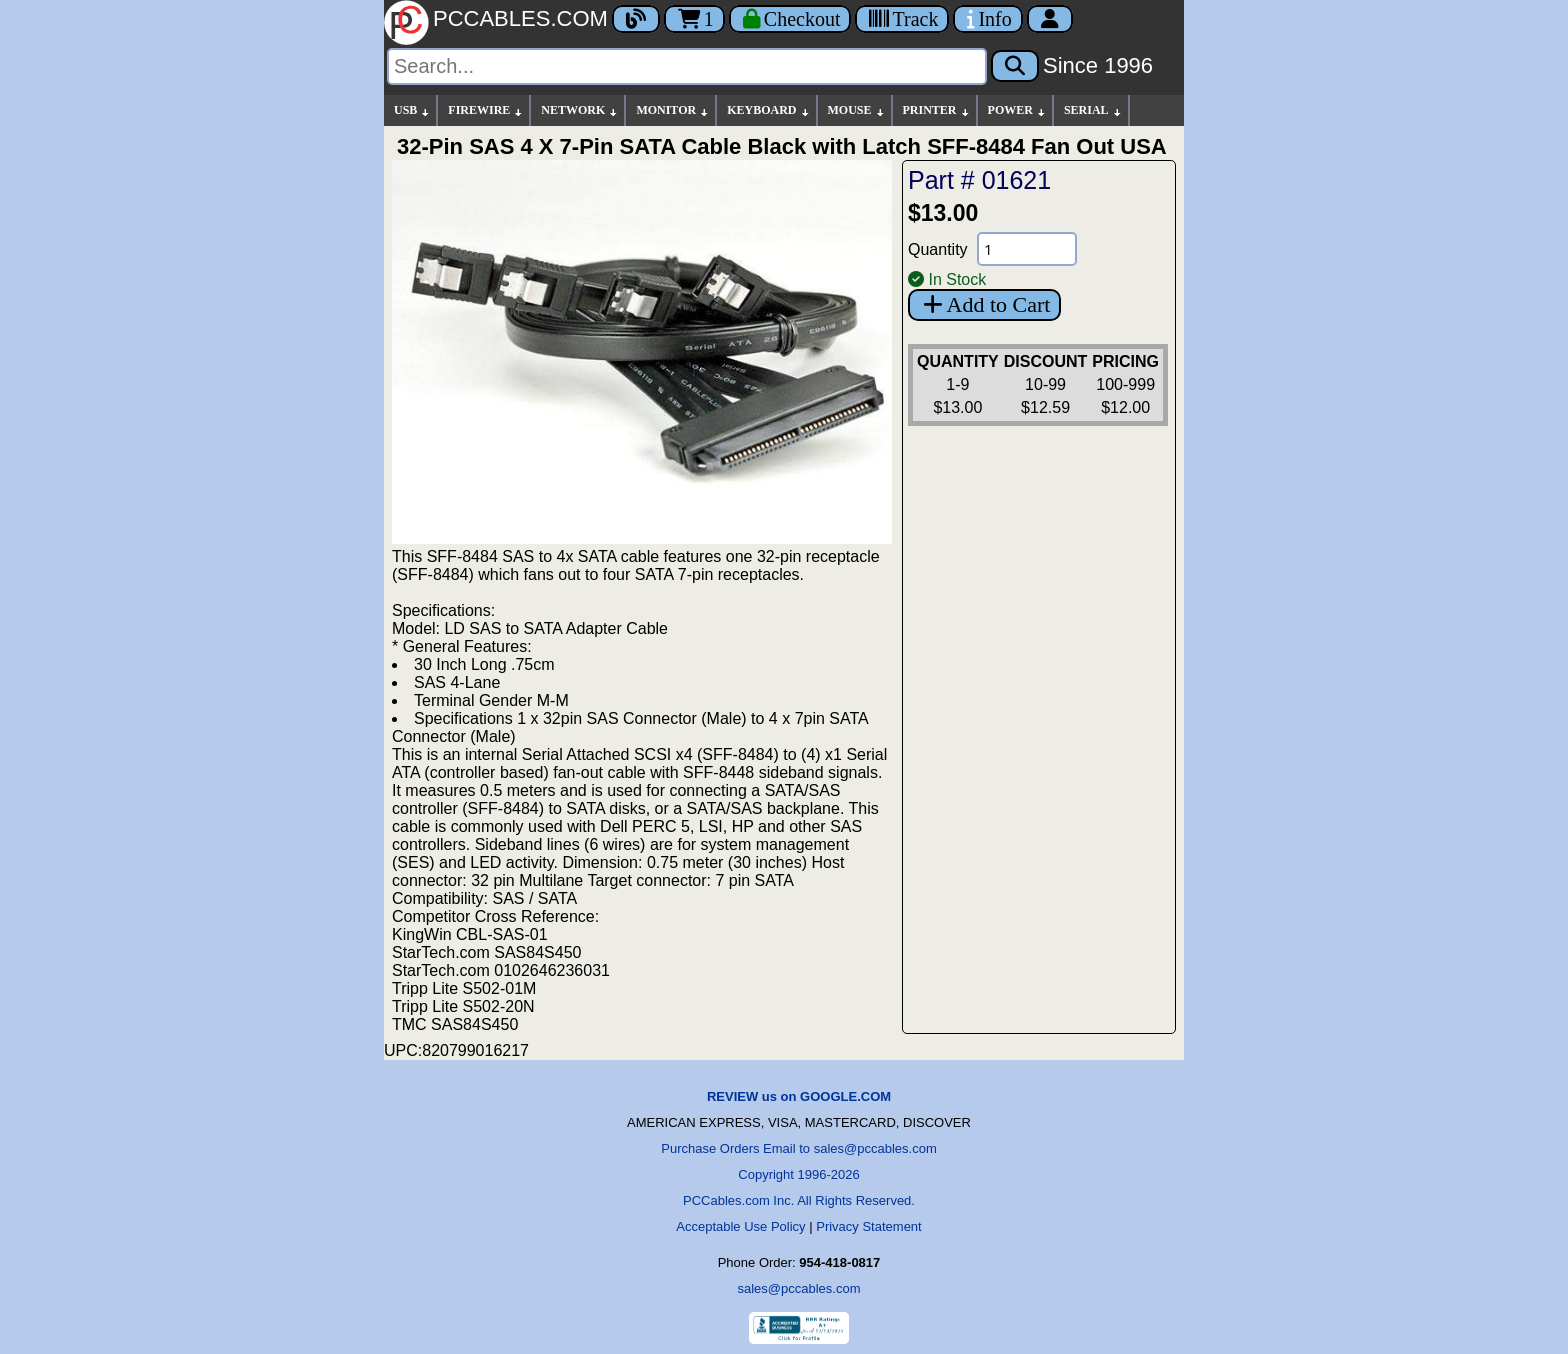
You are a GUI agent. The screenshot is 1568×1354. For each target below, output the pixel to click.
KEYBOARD (768, 110)
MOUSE (857, 110)
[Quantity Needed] (1027, 249)
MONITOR (673, 110)
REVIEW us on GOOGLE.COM (799, 1096)
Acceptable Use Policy (740, 1226)
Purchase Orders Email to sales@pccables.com (798, 1148)
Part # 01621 (979, 180)
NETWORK (580, 110)
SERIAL (1093, 110)
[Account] (1050, 19)
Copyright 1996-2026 (798, 1174)
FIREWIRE (486, 110)
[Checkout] (790, 19)
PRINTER (937, 110)
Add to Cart (984, 304)
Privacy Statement (869, 1226)
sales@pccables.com (798, 1288)
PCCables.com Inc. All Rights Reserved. (799, 1200)
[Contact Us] (987, 19)
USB (412, 110)
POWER (1017, 110)
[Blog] (636, 19)
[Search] (687, 66)
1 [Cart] (694, 19)
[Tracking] (902, 19)
